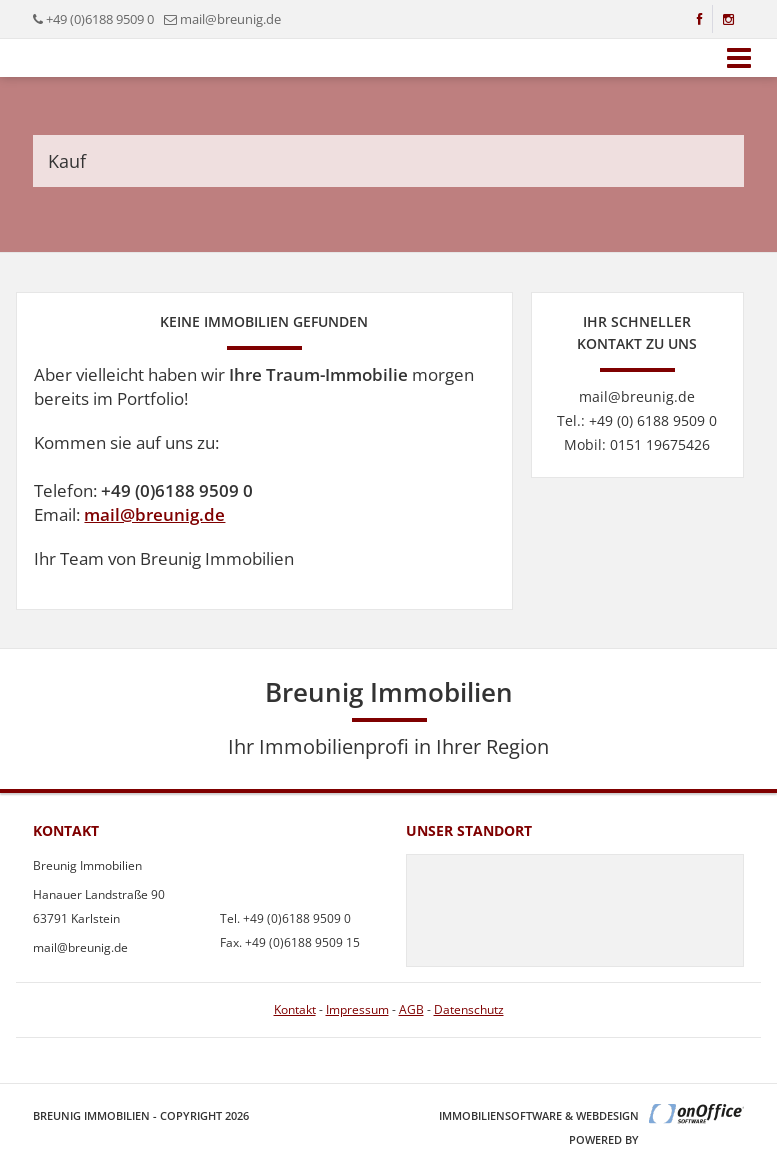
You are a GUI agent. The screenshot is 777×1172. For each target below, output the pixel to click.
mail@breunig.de (154, 514)
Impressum (357, 1009)
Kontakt (295, 1009)
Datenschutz (469, 1009)
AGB (411, 1009)
